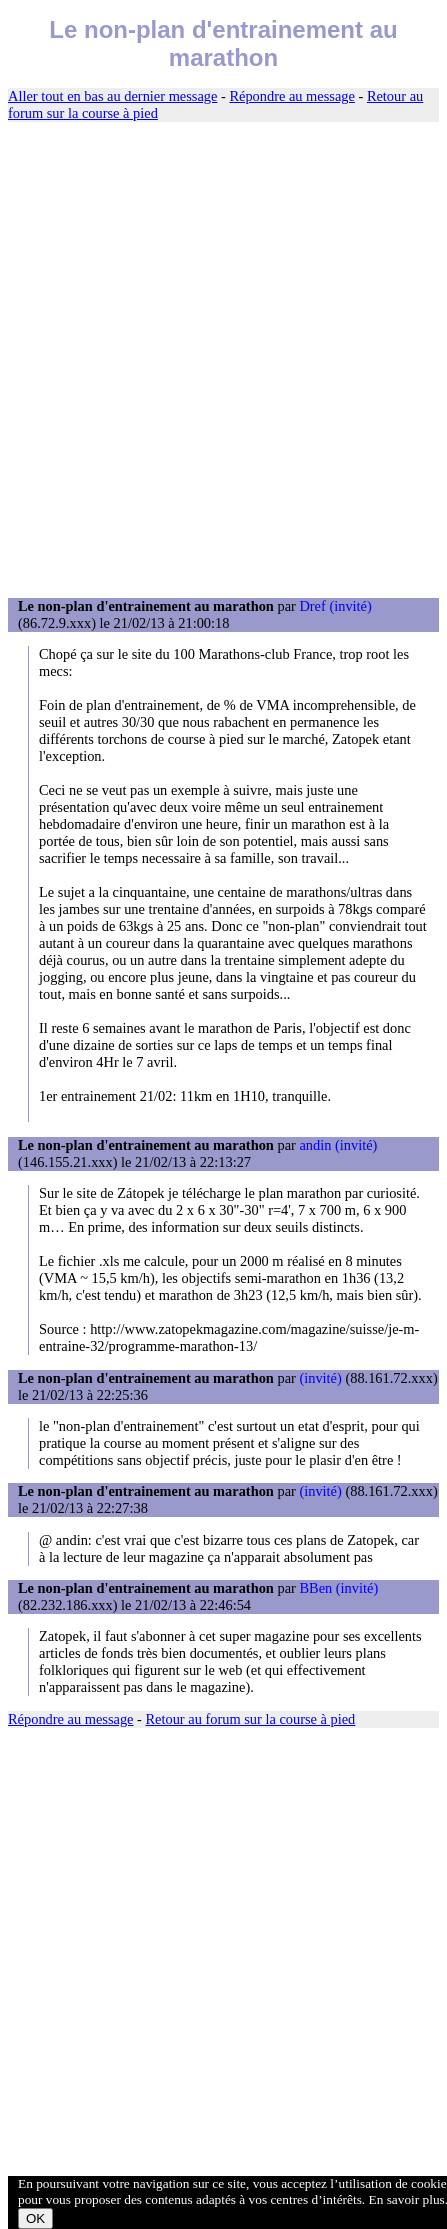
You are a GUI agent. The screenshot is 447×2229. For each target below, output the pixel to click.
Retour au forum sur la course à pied (251, 1719)
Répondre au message (291, 96)
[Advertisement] (223, 360)
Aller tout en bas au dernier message (112, 96)
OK (35, 2218)
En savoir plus (407, 2199)
